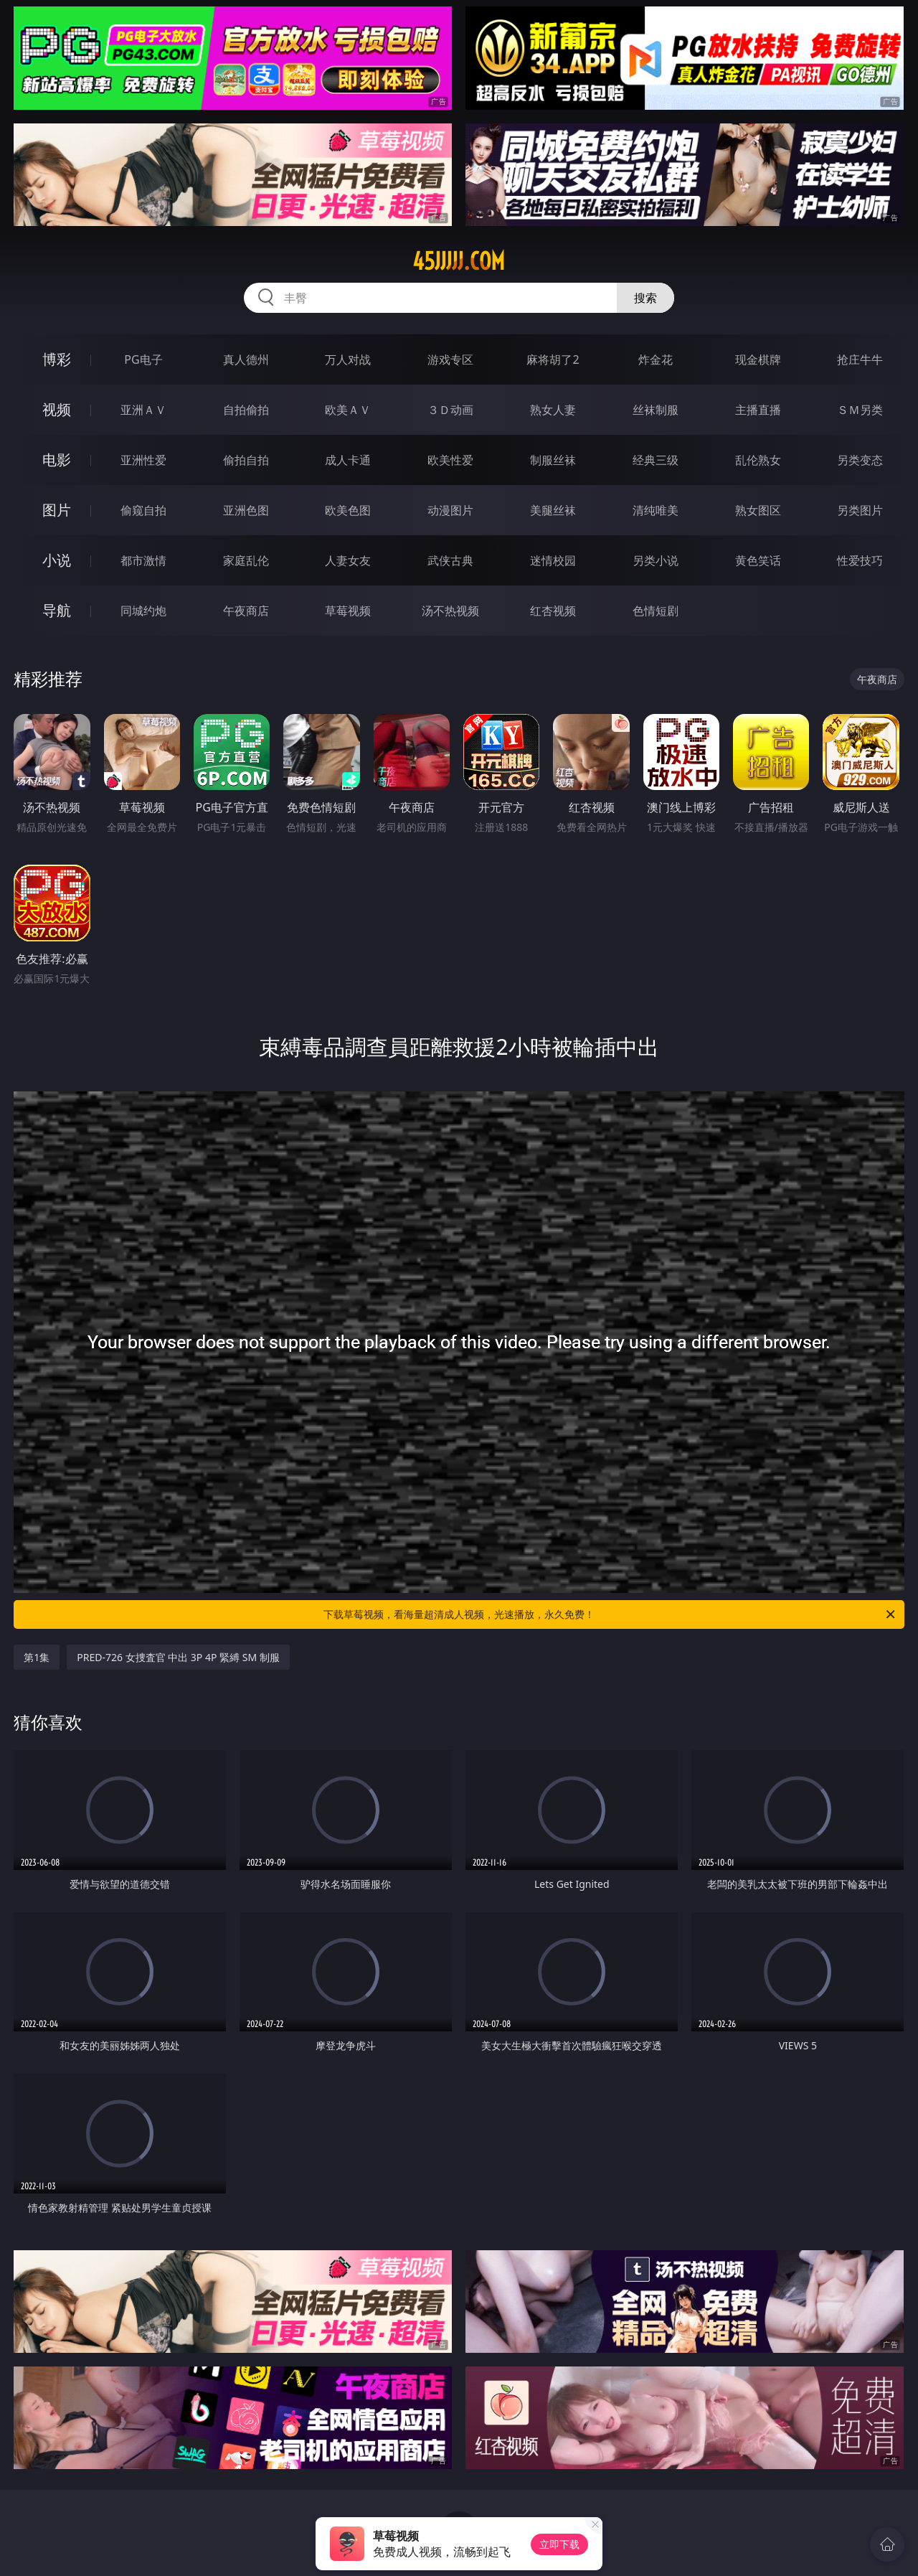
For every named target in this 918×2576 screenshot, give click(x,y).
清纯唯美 (655, 510)
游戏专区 (450, 359)
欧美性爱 (450, 460)
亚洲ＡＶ (143, 410)
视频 (56, 409)
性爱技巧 (860, 560)
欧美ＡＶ (348, 410)
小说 (56, 560)
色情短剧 (655, 611)
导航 (56, 610)
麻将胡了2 (552, 359)
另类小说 (655, 560)
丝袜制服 (655, 410)
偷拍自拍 (246, 460)
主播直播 (758, 410)
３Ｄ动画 (450, 410)
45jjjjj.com (458, 261)
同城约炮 (143, 611)
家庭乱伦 (246, 560)
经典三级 (655, 460)
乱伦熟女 (758, 460)
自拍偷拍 (246, 410)
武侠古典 (450, 560)
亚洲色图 (246, 510)
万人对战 (348, 359)
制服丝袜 (553, 460)
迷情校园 (553, 560)
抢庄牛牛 (860, 359)
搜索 (645, 298)
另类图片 (860, 510)
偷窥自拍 (143, 510)
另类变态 (860, 460)
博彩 (56, 359)
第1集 (36, 1657)
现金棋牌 (758, 359)
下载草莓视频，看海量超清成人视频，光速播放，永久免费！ (610, 1614)
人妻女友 (348, 560)
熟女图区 (758, 510)
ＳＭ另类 (860, 410)
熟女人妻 (553, 410)
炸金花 (655, 359)
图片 (56, 510)
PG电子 (143, 359)
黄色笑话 (758, 560)
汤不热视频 (450, 611)
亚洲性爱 (143, 460)
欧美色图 (348, 510)
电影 (56, 459)
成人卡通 (348, 460)
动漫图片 (450, 510)
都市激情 (143, 560)
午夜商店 (246, 611)
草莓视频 (348, 611)
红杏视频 (553, 611)
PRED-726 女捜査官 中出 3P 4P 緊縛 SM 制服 (178, 1657)
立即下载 (559, 2544)
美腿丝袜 (553, 510)
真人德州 (246, 359)
